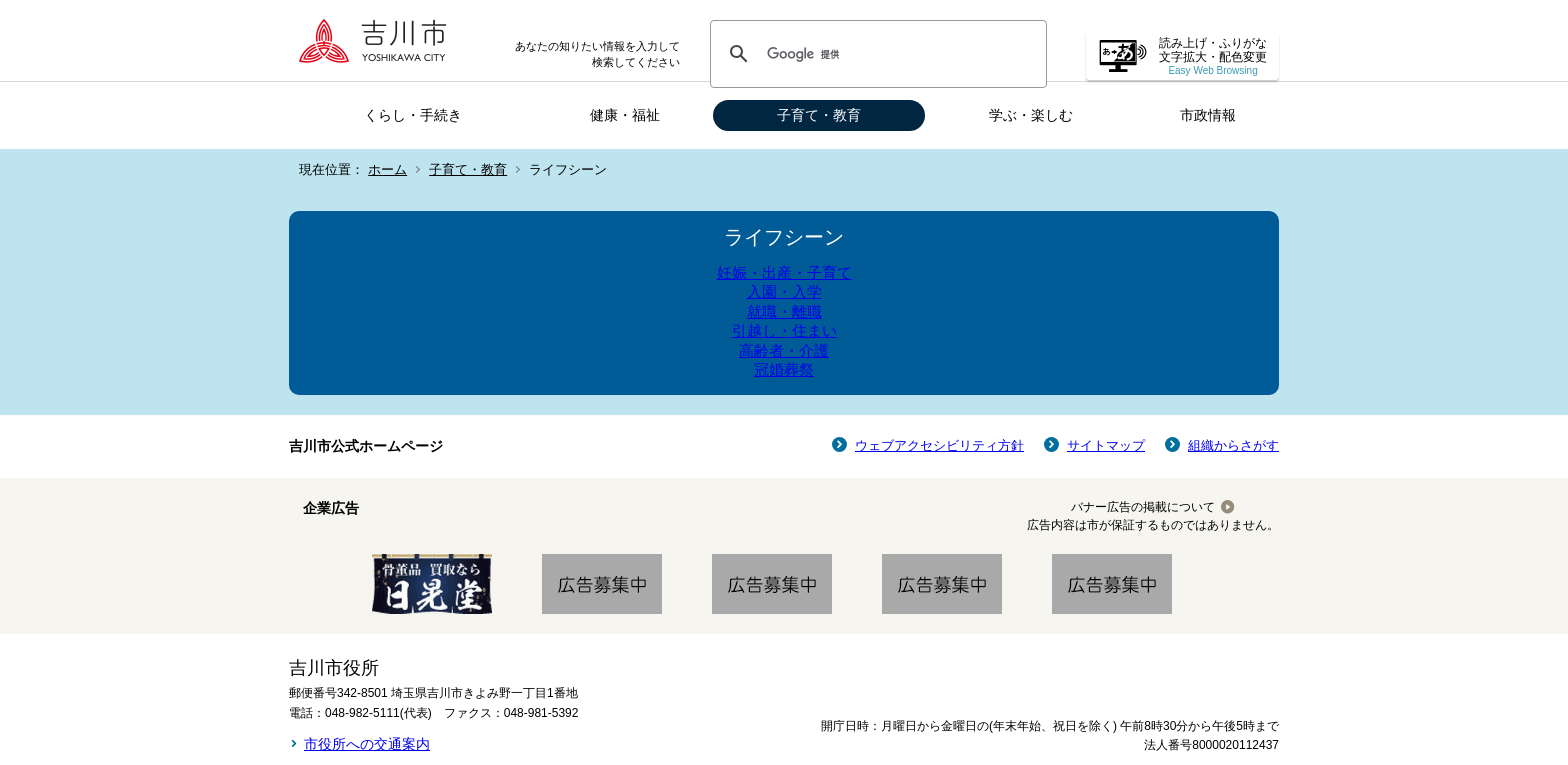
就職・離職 (784, 311)
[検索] (875, 54)
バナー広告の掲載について (1143, 507)
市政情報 (1208, 115)
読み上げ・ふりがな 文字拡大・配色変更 (1213, 56)
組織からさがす (1233, 445)
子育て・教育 (819, 115)
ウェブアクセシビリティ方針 (939, 445)
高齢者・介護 (784, 350)
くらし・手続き (413, 115)
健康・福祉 (625, 115)
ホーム (387, 169)
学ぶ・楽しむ (1031, 115)
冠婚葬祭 (784, 369)
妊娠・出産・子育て (784, 272)
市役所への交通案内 (367, 744)
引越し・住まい (784, 330)
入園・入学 (784, 291)
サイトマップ (1106, 445)
